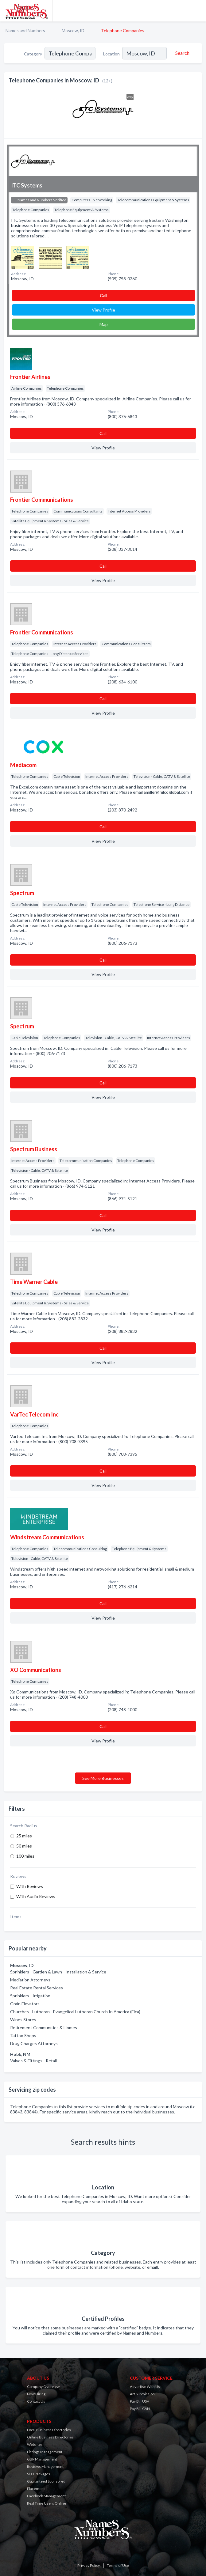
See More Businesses (103, 1778)
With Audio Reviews (35, 1896)
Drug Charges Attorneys (34, 2043)
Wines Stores (23, 2019)
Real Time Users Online (46, 2503)
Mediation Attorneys (30, 1979)
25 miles (24, 1835)
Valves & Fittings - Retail (33, 2060)
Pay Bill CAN (140, 2408)
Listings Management (44, 2451)
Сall (103, 295)
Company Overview (43, 2386)
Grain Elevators (25, 2003)
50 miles (24, 1845)
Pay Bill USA (139, 2401)
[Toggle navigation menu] (198, 11)
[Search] (181, 53)
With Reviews (29, 1886)
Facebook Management (46, 2496)
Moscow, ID (73, 30)
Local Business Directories (49, 2429)
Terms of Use (118, 2565)
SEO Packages (38, 2474)
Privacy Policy (88, 2565)
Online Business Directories (50, 2437)
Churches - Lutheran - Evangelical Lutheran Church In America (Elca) (75, 2011)
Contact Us (36, 2401)
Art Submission (142, 2394)
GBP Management (42, 2459)
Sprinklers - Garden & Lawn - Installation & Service (58, 1971)
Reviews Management (45, 2466)
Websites (35, 2444)
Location (111, 53)
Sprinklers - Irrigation (30, 1995)
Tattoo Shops (23, 2035)
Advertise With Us (145, 2386)
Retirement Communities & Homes (43, 2027)
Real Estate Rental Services (36, 1987)
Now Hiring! (37, 2394)
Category (33, 53)
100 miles (25, 1856)
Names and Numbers (25, 30)
